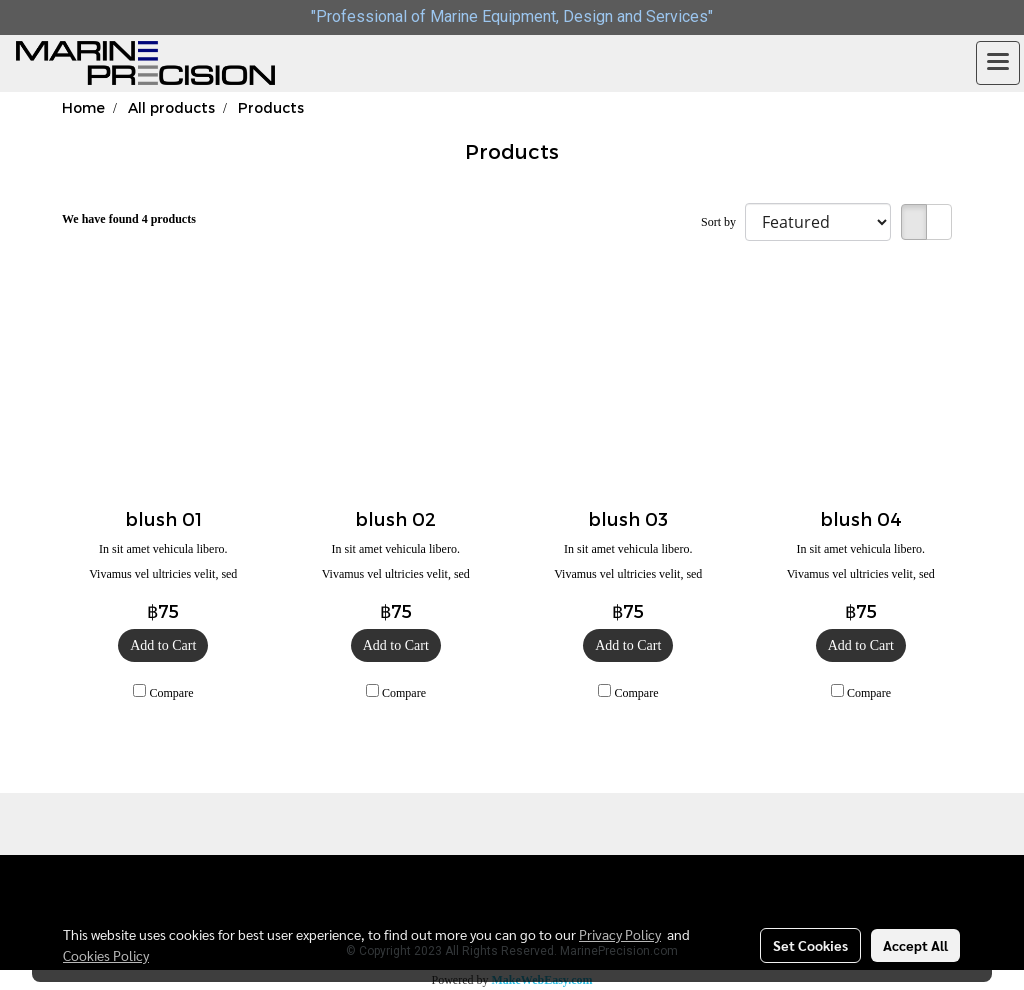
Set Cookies (810, 945)
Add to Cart (163, 645)
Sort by (723, 222)
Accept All (915, 945)
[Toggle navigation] (998, 63)
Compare (172, 693)
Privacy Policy (620, 934)
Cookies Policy (106, 955)
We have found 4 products (129, 219)
